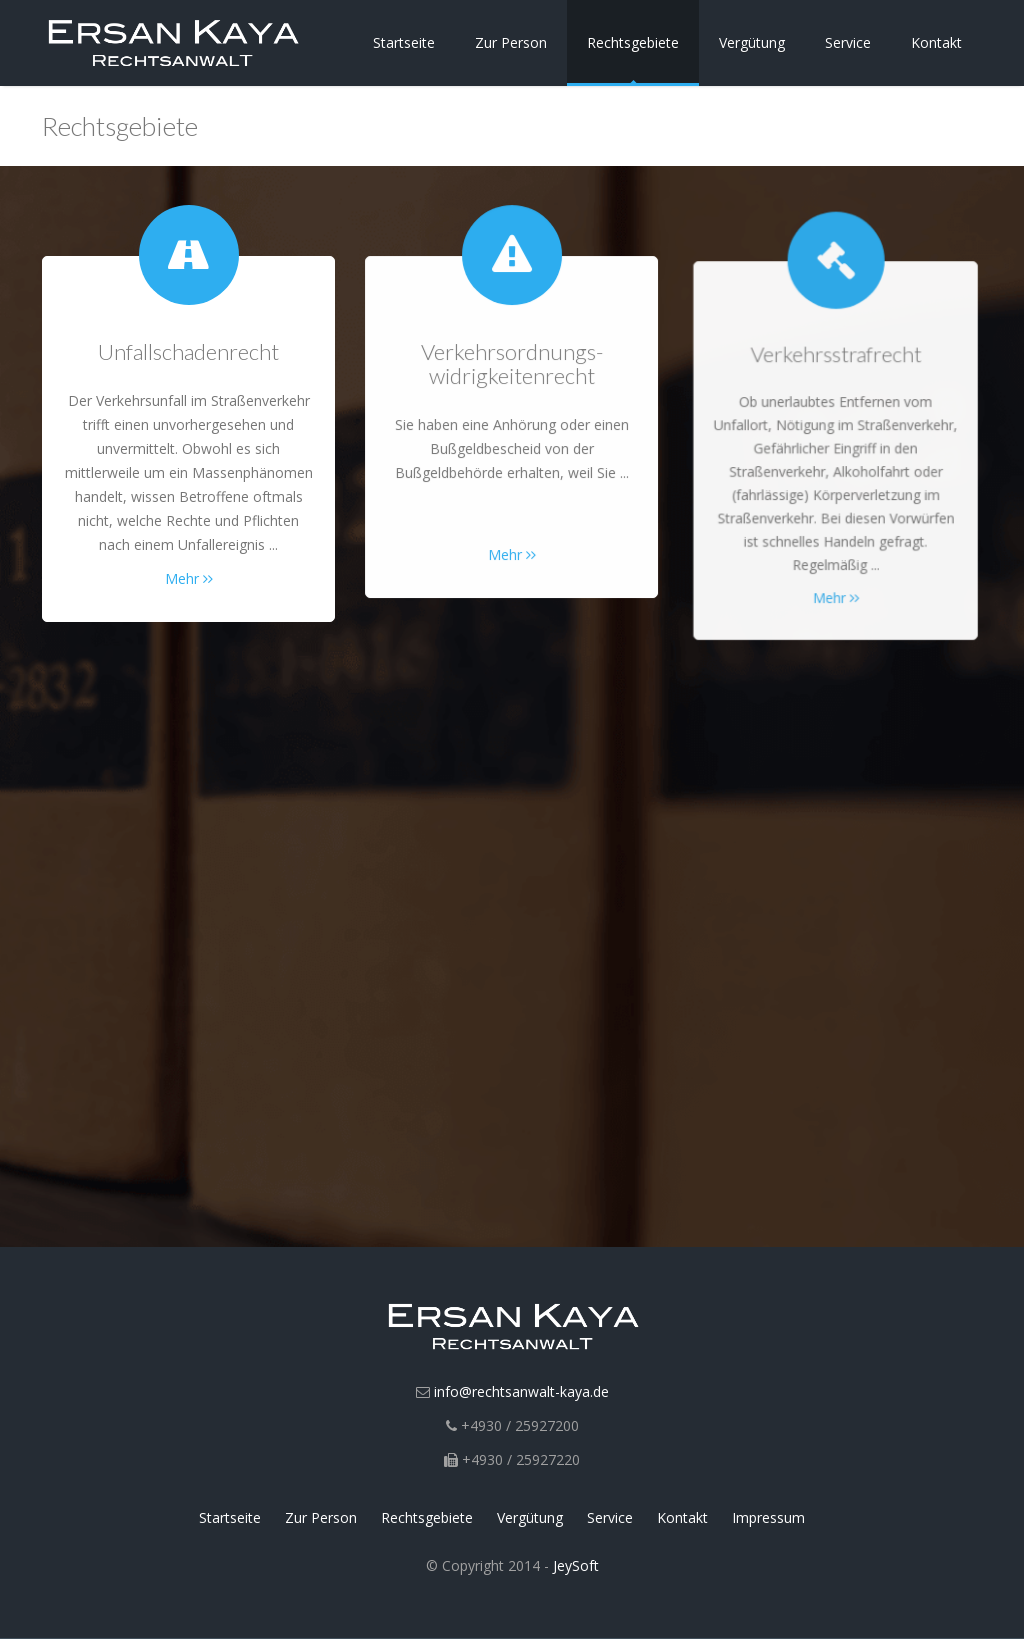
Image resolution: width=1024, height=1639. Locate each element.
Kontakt (936, 42)
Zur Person (511, 42)
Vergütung (752, 42)
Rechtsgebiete (633, 42)
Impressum (768, 1517)
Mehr (189, 578)
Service (848, 42)
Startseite (404, 42)
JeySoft (576, 1565)
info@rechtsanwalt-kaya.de (521, 1391)
